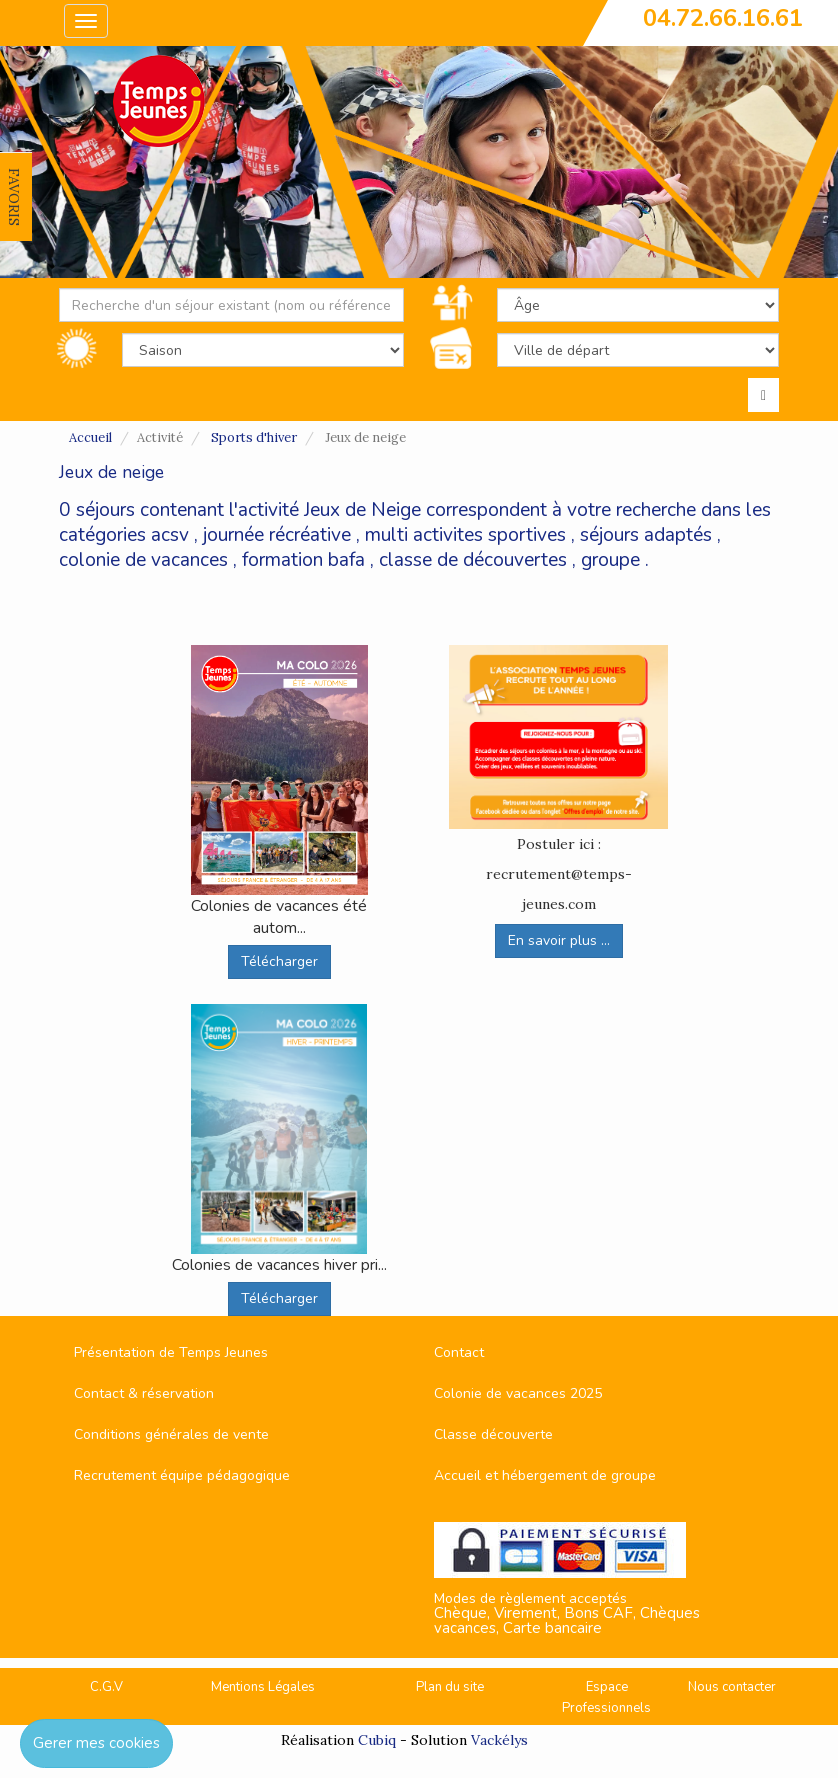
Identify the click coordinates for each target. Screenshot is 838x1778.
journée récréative (277, 535)
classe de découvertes (473, 560)
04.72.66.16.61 (723, 18)
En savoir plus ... (559, 940)
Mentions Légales (263, 1687)
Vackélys (499, 1740)
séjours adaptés (646, 535)
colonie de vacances (143, 560)
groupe (610, 560)
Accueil (90, 437)
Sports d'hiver (254, 437)
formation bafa (303, 560)
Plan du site (450, 1687)
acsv (170, 535)
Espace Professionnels (606, 1697)
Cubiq (377, 1740)
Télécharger (279, 961)
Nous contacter (732, 1687)
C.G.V (106, 1687)
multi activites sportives (465, 535)
